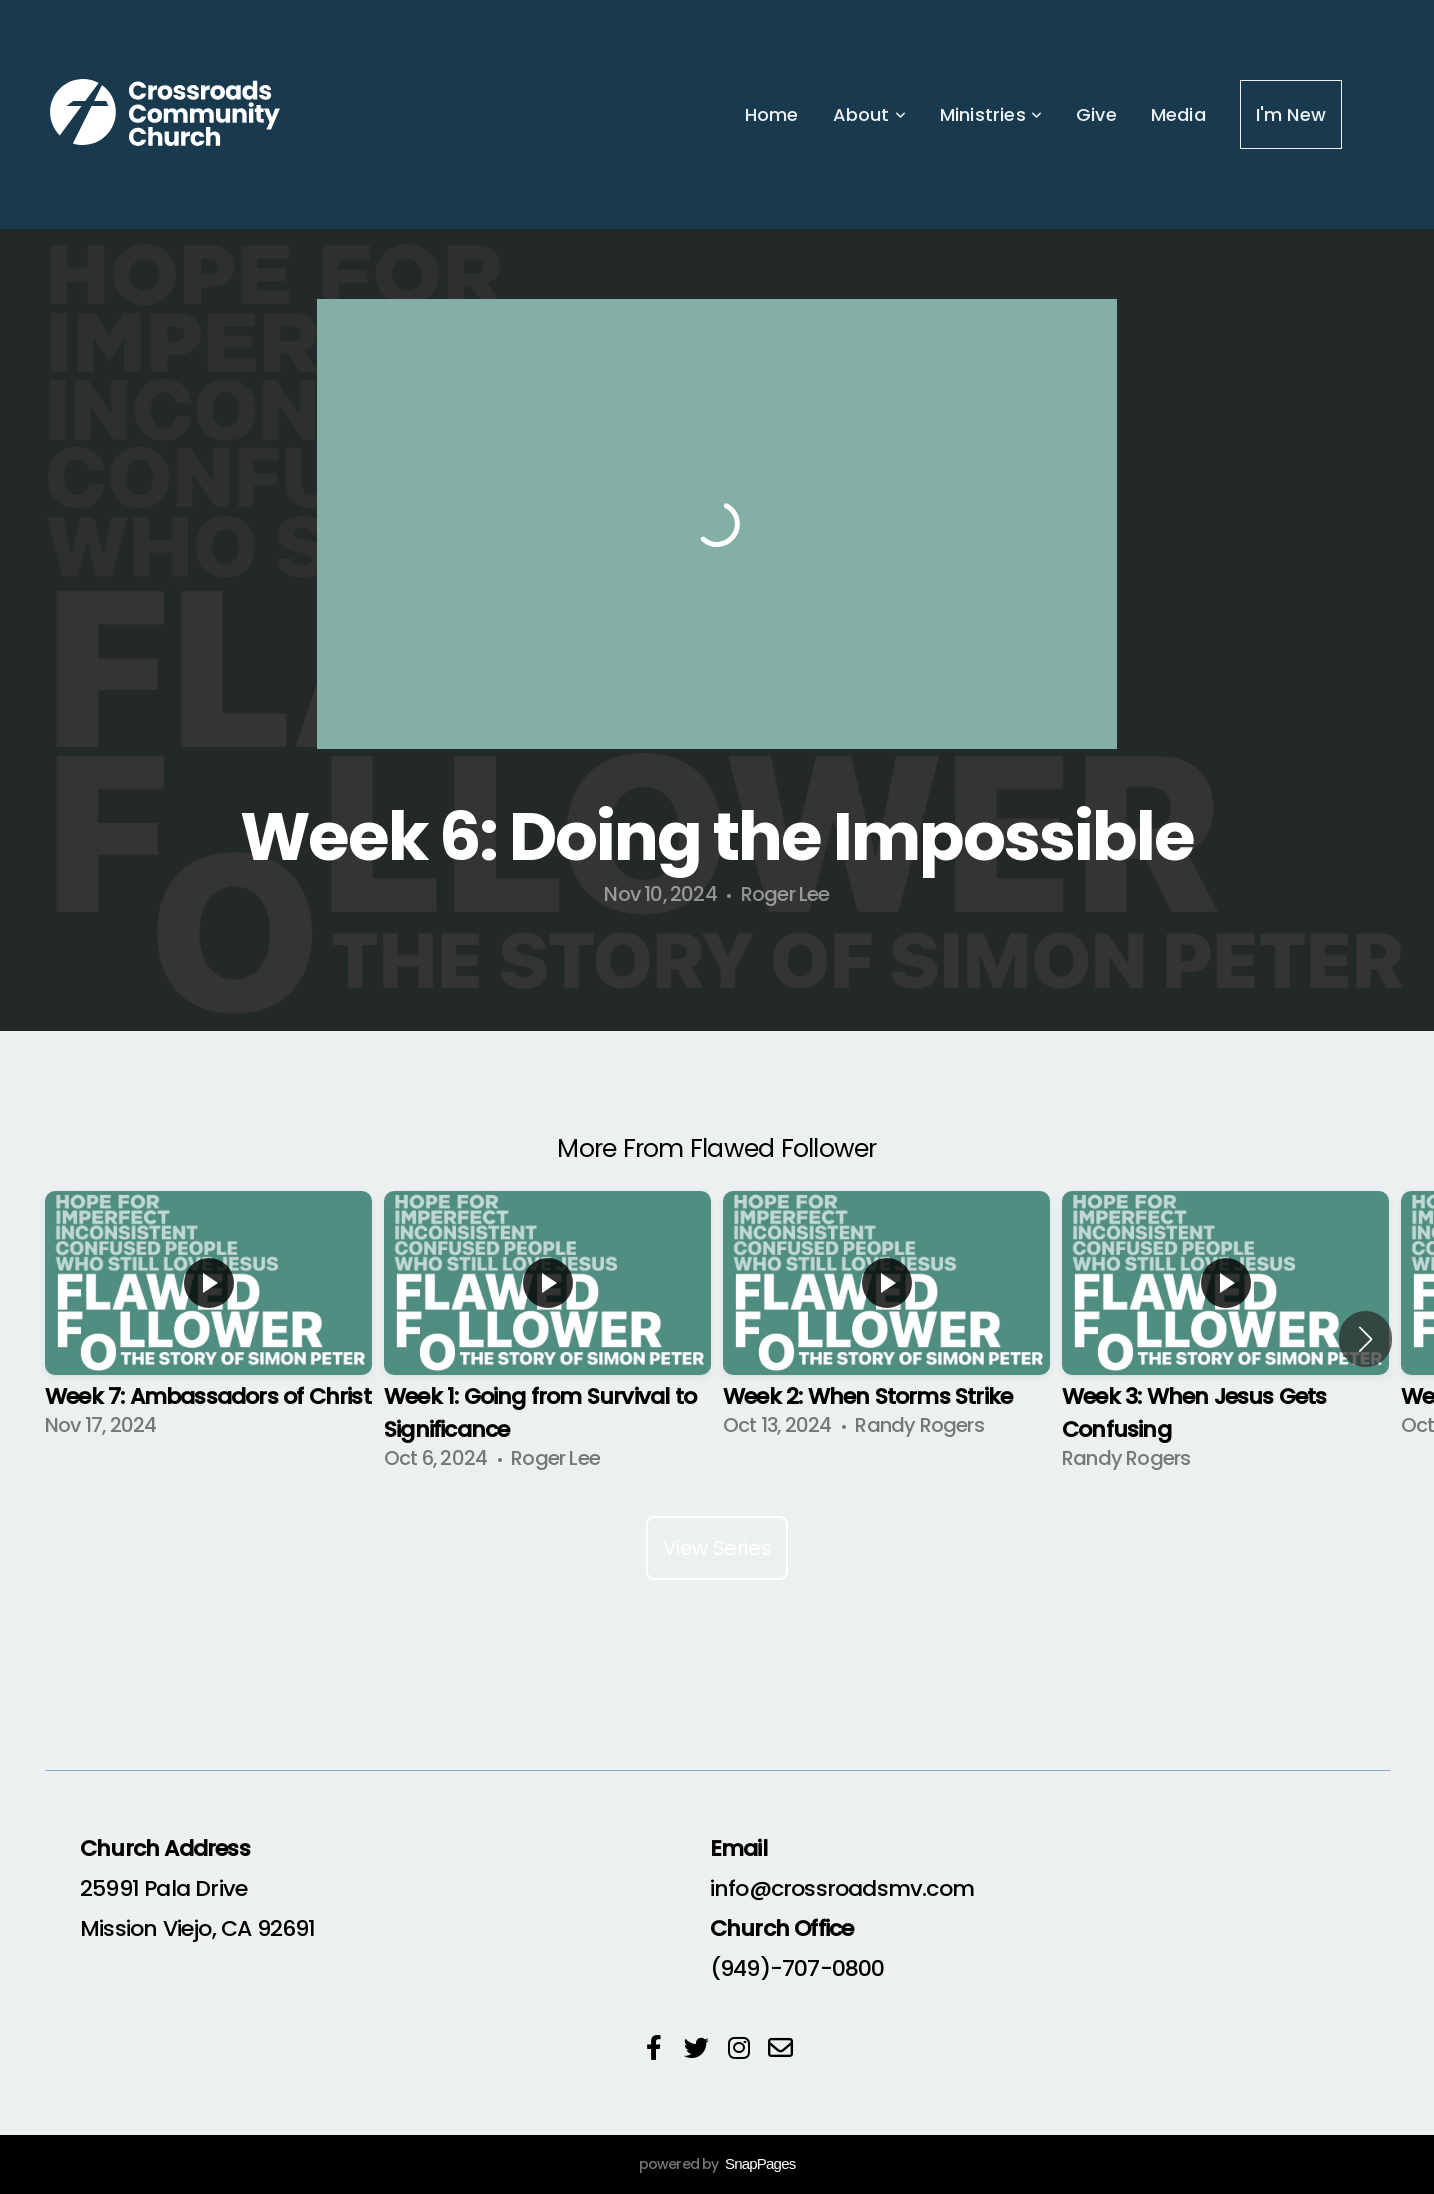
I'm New (1291, 114)
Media (1178, 114)
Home (772, 114)
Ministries (991, 114)
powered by (717, 2164)
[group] (208, 1322)
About (869, 114)
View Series (717, 1548)
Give (1096, 114)
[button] (1365, 1339)
